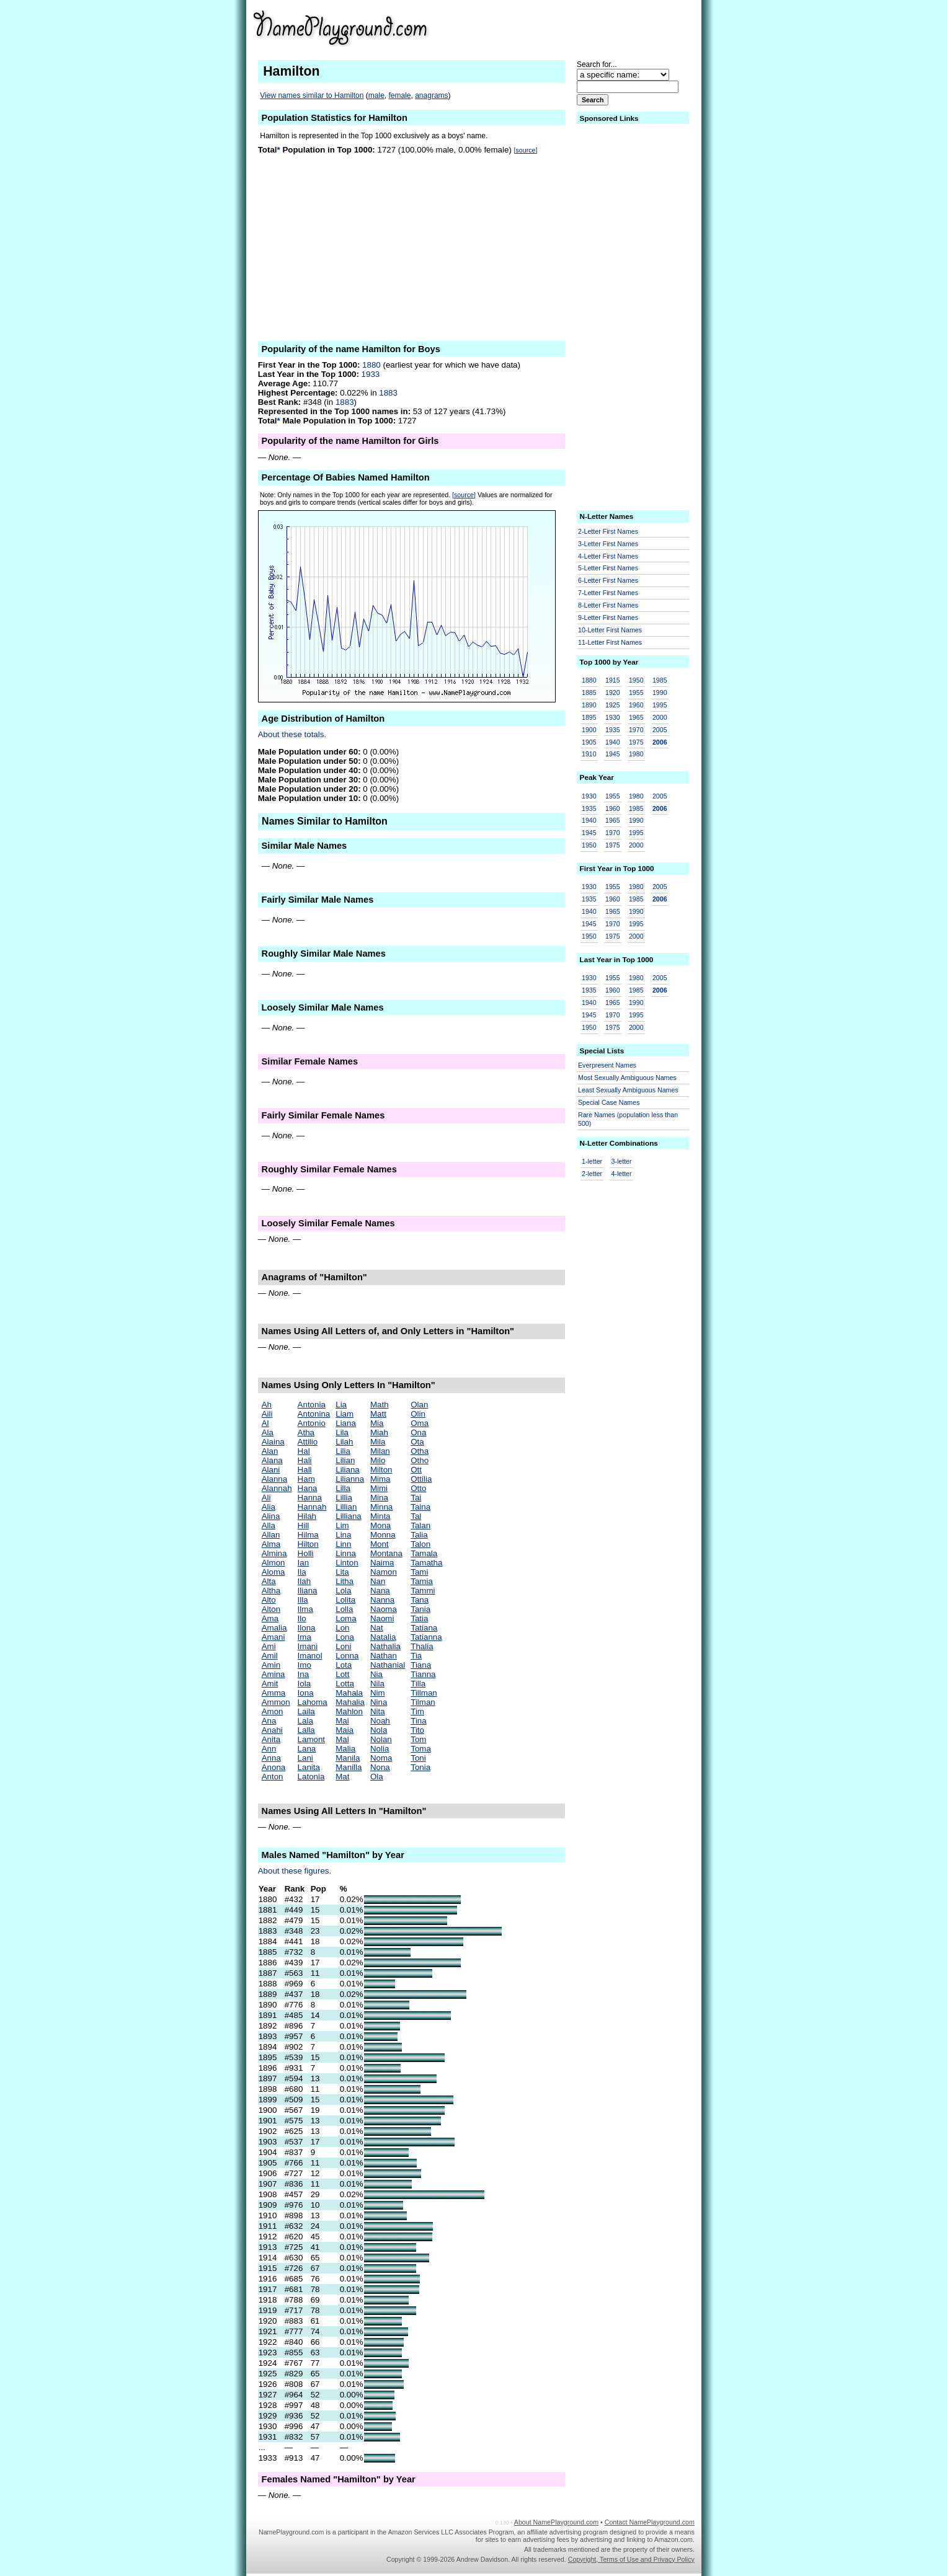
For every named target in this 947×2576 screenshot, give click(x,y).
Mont (379, 1544)
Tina (418, 1720)
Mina (379, 1497)
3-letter (621, 1161)
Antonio (312, 1423)
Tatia (419, 1618)
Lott (342, 1674)
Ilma (305, 1609)
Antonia (312, 1404)
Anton (272, 1776)
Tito (417, 1730)
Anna (271, 1758)
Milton (381, 1469)
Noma (381, 1758)
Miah (379, 1432)
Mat (342, 1776)
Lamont (311, 1739)
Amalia (274, 1627)
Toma (421, 1748)
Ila (302, 1572)
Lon (342, 1627)
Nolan (381, 1739)
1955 (636, 692)
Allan (271, 1534)
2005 (659, 729)
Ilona (307, 1627)
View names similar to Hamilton (311, 95)
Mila (377, 1441)
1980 (636, 754)
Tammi (423, 1590)
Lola (343, 1590)
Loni (343, 1646)
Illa (303, 1599)
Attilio (308, 1441)
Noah (380, 1720)
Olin (418, 1414)
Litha (344, 1581)
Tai (416, 1497)
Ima (304, 1637)
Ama (270, 1618)
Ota (417, 1441)
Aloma (273, 1572)
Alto (269, 1599)
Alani (271, 1469)
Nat (376, 1627)
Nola (378, 1730)
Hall (305, 1469)
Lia (341, 1404)
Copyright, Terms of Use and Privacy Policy (631, 2559)
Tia (416, 1655)
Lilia (343, 1451)
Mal (342, 1739)
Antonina (314, 1414)
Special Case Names (609, 1102)
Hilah (307, 1516)
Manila (348, 1758)
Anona (274, 1767)
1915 (612, 680)
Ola (376, 1776)
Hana (308, 1488)
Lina (343, 1534)
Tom (418, 1739)
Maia (344, 1730)
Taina (420, 1507)
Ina (303, 1674)
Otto (418, 1488)
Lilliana (349, 1516)
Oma (420, 1423)
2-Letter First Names (608, 531)
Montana (386, 1553)
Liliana (348, 1469)
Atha (306, 1432)
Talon (420, 1544)
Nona (380, 1767)
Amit (270, 1683)
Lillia (344, 1497)
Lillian (346, 1507)
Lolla (344, 1609)
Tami (419, 1572)
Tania (420, 1609)
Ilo (302, 1618)
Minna (381, 1507)
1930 (612, 717)
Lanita (309, 1767)
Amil (270, 1655)
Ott (416, 1469)
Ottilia (421, 1479)
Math (379, 1404)
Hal (304, 1451)
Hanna (310, 1497)
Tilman (423, 1702)
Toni (418, 1758)
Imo (304, 1665)
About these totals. (292, 734)
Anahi (272, 1730)
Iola (304, 1683)
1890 (589, 705)
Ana (269, 1720)
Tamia (422, 1581)
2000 (659, 717)
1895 (589, 717)
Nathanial (387, 1665)
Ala (267, 1432)
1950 (636, 680)
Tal (416, 1516)
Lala (305, 1720)
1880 (371, 365)
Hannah (312, 1507)
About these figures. (295, 1870)
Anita (271, 1739)
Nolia (379, 1748)
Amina (273, 1674)
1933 (371, 374)
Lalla (306, 1730)
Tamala (424, 1553)
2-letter (592, 1173)
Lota (344, 1665)
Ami (269, 1646)
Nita (377, 1711)
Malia (345, 1748)
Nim (377, 1692)
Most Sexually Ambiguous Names (627, 1077)
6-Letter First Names (608, 580)
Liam (344, 1414)
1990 (659, 692)
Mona (380, 1525)
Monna (383, 1534)
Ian (303, 1562)
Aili (267, 1414)
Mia (376, 1423)
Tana (420, 1599)
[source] (526, 150)
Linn (343, 1544)
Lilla (343, 1488)
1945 (612, 754)
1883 (388, 392)
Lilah (344, 1441)
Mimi (379, 1488)
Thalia (422, 1646)
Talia (419, 1534)
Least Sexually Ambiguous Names (628, 1090)
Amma (274, 1692)
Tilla (418, 1683)
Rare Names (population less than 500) (628, 1119)
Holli (306, 1553)
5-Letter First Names (608, 568)
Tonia (420, 1767)
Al (265, 1423)
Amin (271, 1665)
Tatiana (424, 1627)
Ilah (304, 1581)
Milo (377, 1460)
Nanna (382, 1599)
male (376, 95)
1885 (589, 692)
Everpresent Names (607, 1065)
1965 (636, 717)
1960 (636, 705)
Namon (383, 1572)
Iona (306, 1692)
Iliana (308, 1590)
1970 (636, 729)
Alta (269, 1581)
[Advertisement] (598, 27)
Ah (267, 1404)
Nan (377, 1581)
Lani (305, 1758)
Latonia (311, 1776)
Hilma (308, 1534)
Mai (342, 1720)
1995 (659, 705)
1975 (636, 742)
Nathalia (385, 1646)
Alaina (273, 1441)
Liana (346, 1423)
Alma (271, 1544)
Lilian (345, 1460)
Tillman (424, 1692)
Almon (273, 1562)
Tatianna (426, 1637)
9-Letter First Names (608, 617)
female (399, 95)
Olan (419, 1404)
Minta (380, 1516)
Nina (378, 1702)
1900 (589, 729)
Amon (272, 1711)
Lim (342, 1525)
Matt (378, 1414)
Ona (418, 1432)
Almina (274, 1553)
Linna (346, 1553)
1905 (589, 742)
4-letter (621, 1173)
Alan (270, 1451)
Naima (382, 1562)
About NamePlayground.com (556, 2522)
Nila (377, 1683)
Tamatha (426, 1562)
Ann (269, 1748)
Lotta (345, 1683)
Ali (266, 1497)
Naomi (382, 1618)
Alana (272, 1460)
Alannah (277, 1488)
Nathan (383, 1655)
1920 (612, 692)
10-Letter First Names (610, 630)
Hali (305, 1460)
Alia (268, 1507)
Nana (380, 1590)
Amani (273, 1637)
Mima (380, 1479)
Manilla (349, 1767)
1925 (612, 705)
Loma (346, 1618)
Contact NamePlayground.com (650, 2522)
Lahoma (312, 1702)
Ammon (276, 1702)
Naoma (383, 1609)
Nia (376, 1674)
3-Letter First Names (608, 543)
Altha (271, 1590)
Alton (271, 1609)
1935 (612, 729)
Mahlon (349, 1711)
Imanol (310, 1655)
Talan (420, 1525)
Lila (342, 1432)
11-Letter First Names (610, 642)
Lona (345, 1637)
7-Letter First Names (608, 592)
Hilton (308, 1544)
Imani (308, 1646)
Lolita (345, 1599)
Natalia (383, 1637)
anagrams (431, 95)
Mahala (349, 1692)
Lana (307, 1748)
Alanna (275, 1479)
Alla (268, 1525)
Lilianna (350, 1479)
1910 (589, 754)
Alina (271, 1516)
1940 (612, 742)
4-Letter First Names (608, 556)
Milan (380, 1451)
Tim (417, 1711)
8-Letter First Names (608, 605)
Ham (306, 1479)
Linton (347, 1562)
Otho (420, 1460)
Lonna (347, 1655)
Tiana (421, 1665)
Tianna (423, 1674)
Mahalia (350, 1702)
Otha (420, 1451)
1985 (659, 680)
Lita (342, 1572)
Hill (303, 1525)
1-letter (592, 1161)
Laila (306, 1711)
